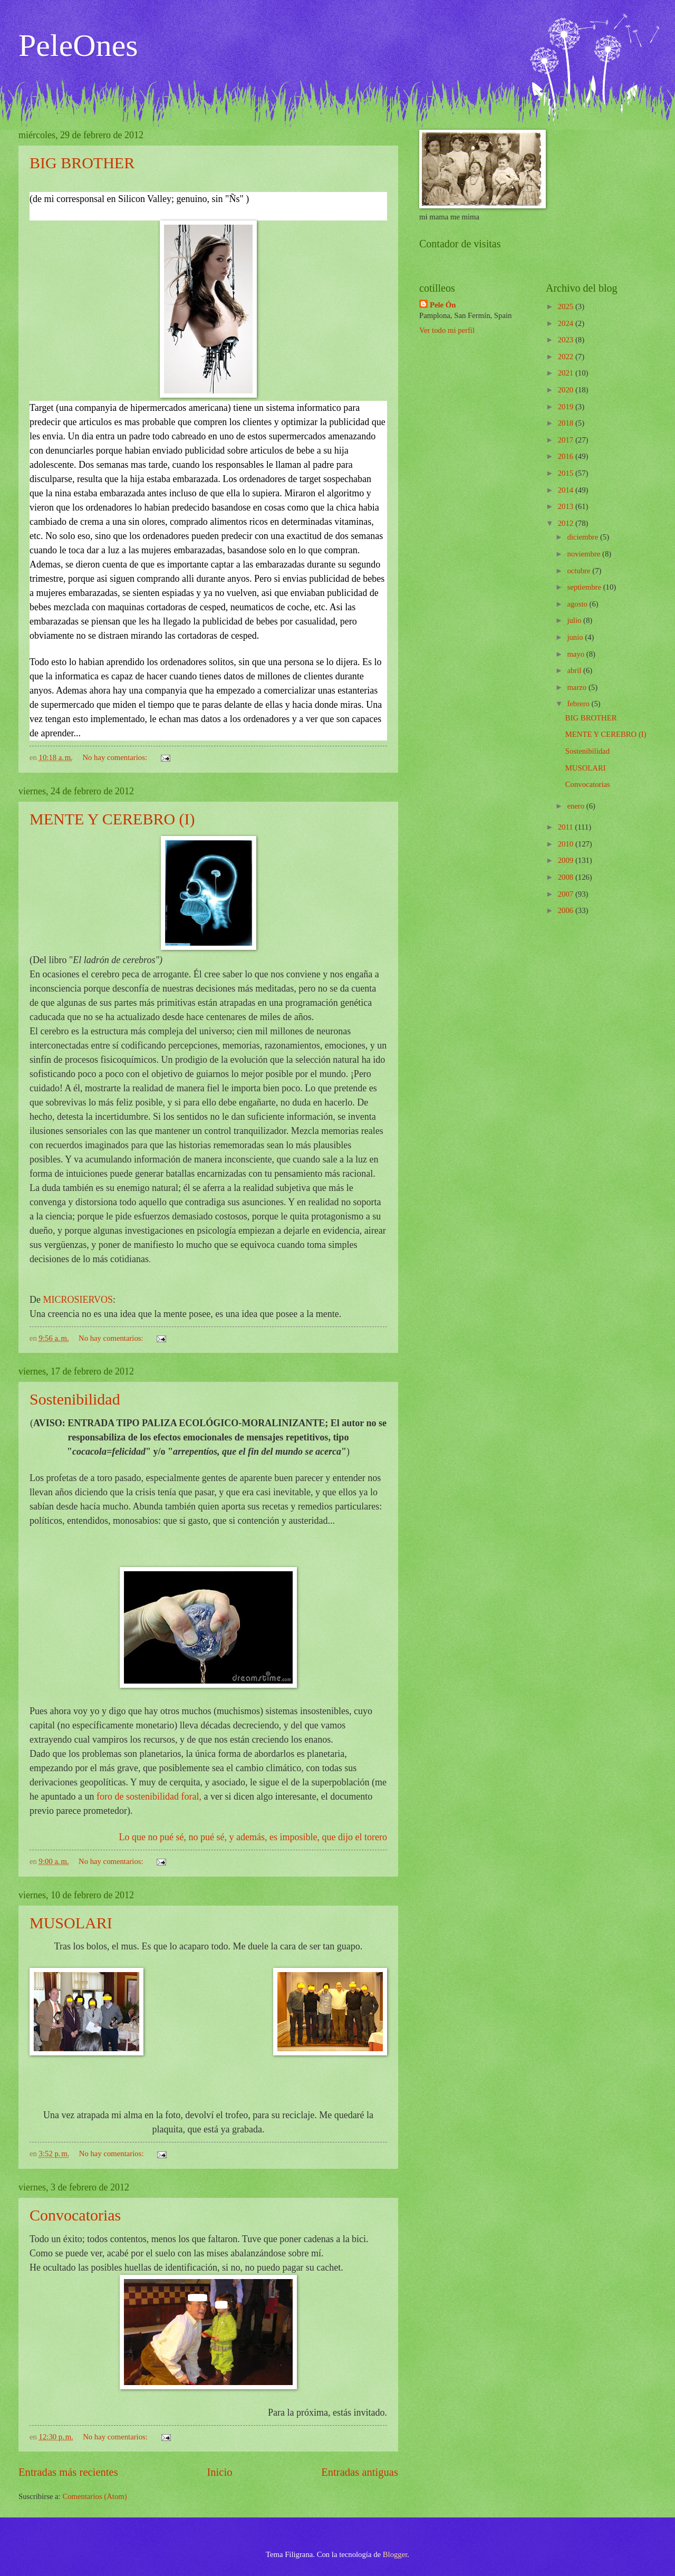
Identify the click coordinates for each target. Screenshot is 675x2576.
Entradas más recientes (68, 2472)
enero (576, 806)
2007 (566, 894)
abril (575, 670)
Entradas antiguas (359, 2472)
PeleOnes (78, 45)
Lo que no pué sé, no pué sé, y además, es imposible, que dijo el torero (253, 1837)
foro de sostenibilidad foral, (149, 1796)
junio (576, 637)
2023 (566, 339)
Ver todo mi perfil (447, 330)
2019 (566, 406)
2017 (566, 440)
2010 (566, 844)
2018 (566, 423)
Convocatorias (75, 2215)
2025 (566, 306)
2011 (566, 827)
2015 (566, 473)
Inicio (219, 2472)
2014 (566, 490)
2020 (566, 390)
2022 (566, 356)
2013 (566, 506)
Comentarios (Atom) (94, 2496)
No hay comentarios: (115, 757)
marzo (577, 687)
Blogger (395, 2554)
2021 (566, 373)
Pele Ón (443, 305)
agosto (578, 604)
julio (575, 620)
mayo (576, 654)
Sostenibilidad (75, 1399)
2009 (566, 860)
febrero (579, 703)
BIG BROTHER (82, 162)
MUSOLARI (71, 1922)
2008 (566, 877)
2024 (566, 323)
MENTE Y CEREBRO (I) (112, 819)
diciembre (583, 537)
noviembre (584, 554)
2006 (566, 910)
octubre (579, 570)
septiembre (585, 587)
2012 (566, 523)
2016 (566, 456)
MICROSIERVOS (78, 1299)
